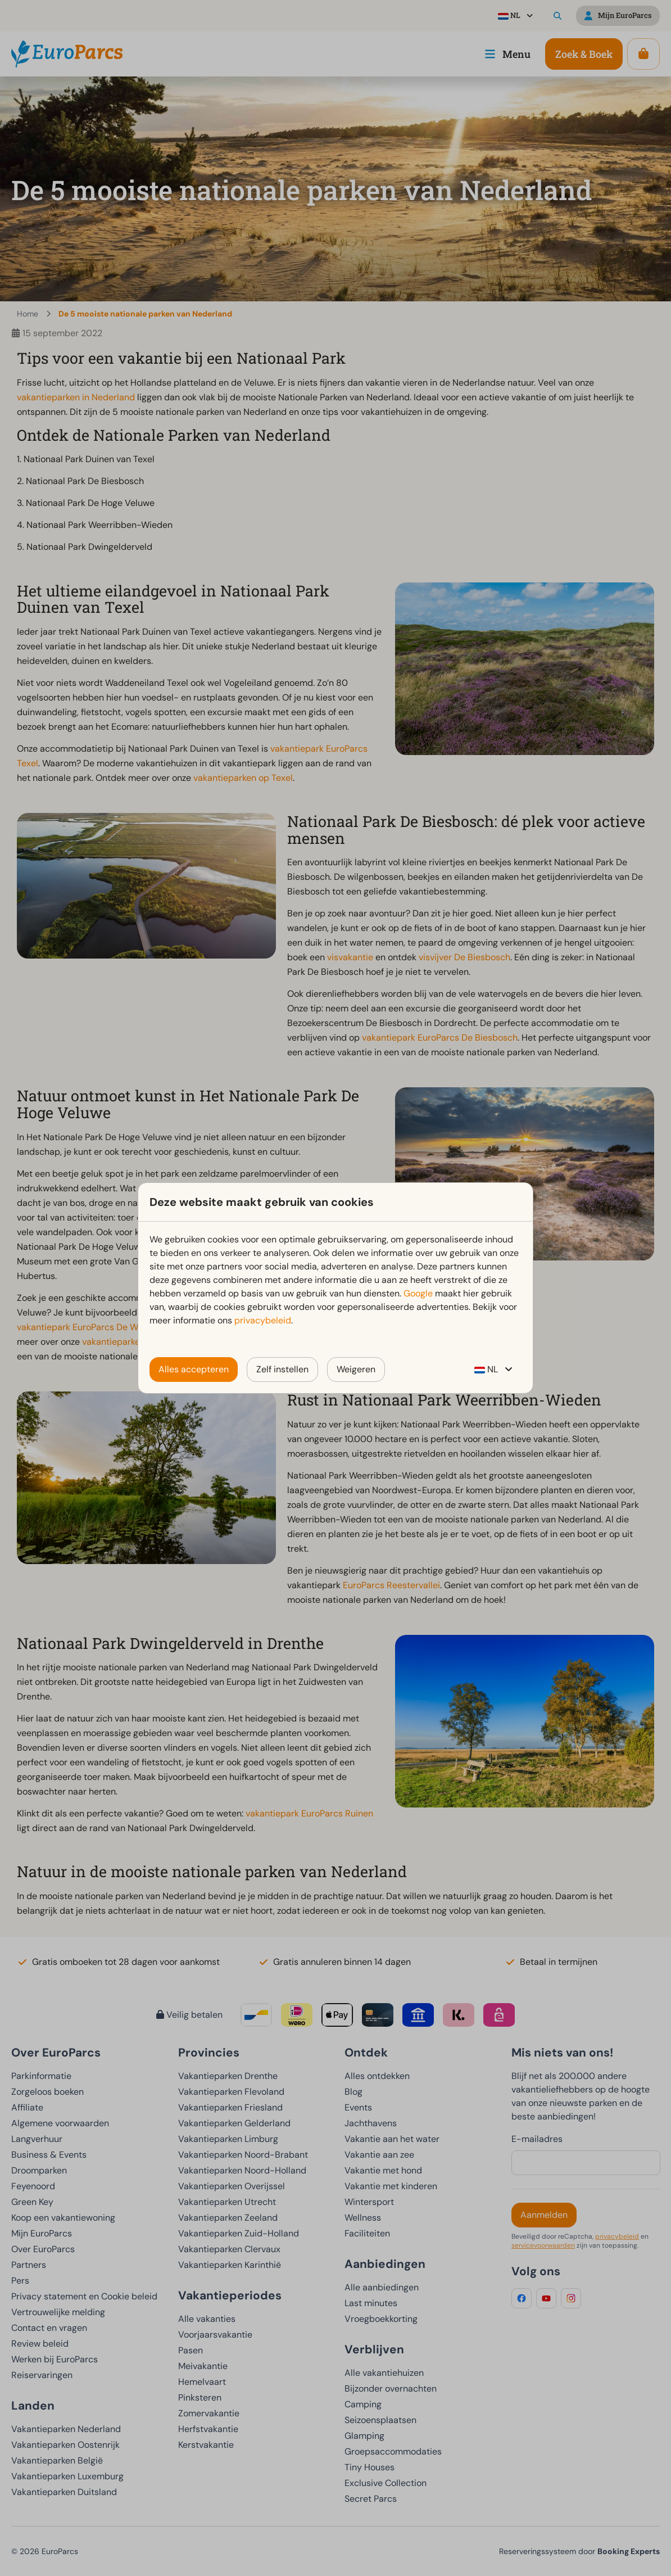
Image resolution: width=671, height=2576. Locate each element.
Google (418, 1293)
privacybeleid (262, 1320)
